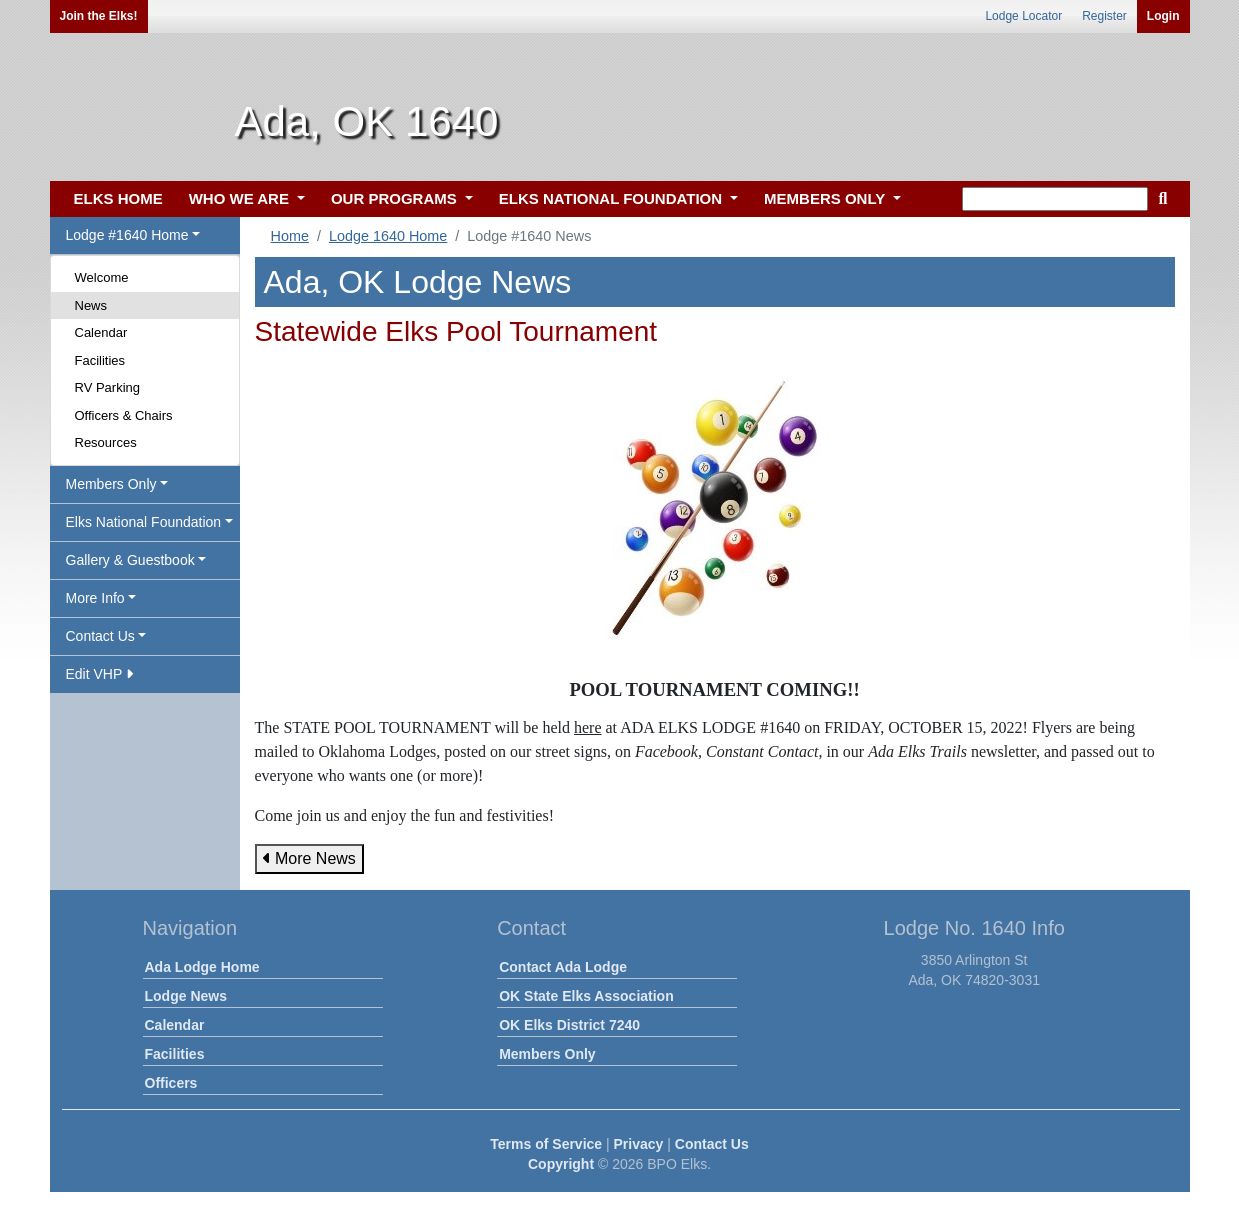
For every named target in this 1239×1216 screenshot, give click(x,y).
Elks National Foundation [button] (144, 522)
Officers (171, 1083)
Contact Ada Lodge (563, 967)
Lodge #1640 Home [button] (127, 235)
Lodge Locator (1023, 16)
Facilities (100, 360)
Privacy (639, 1144)
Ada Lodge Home (202, 967)
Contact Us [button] (100, 636)
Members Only (547, 1054)
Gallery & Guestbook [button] (130, 560)
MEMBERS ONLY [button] (826, 198)
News (91, 305)
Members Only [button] (111, 484)
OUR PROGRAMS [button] (396, 198)
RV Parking (108, 387)
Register (1104, 16)
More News (309, 858)
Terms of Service (546, 1144)
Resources (106, 442)
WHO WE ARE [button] (241, 198)
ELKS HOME (118, 198)
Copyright (561, 1164)
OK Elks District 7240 (569, 1025)
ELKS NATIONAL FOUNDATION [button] (613, 198)
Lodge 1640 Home (388, 236)
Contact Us (712, 1144)
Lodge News (186, 996)
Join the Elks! (99, 16)
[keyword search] (1055, 199)
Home (290, 236)
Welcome (102, 277)
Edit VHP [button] (99, 674)
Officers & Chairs (124, 415)
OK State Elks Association (586, 996)
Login (1163, 16)
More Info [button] (95, 598)
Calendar (101, 332)
